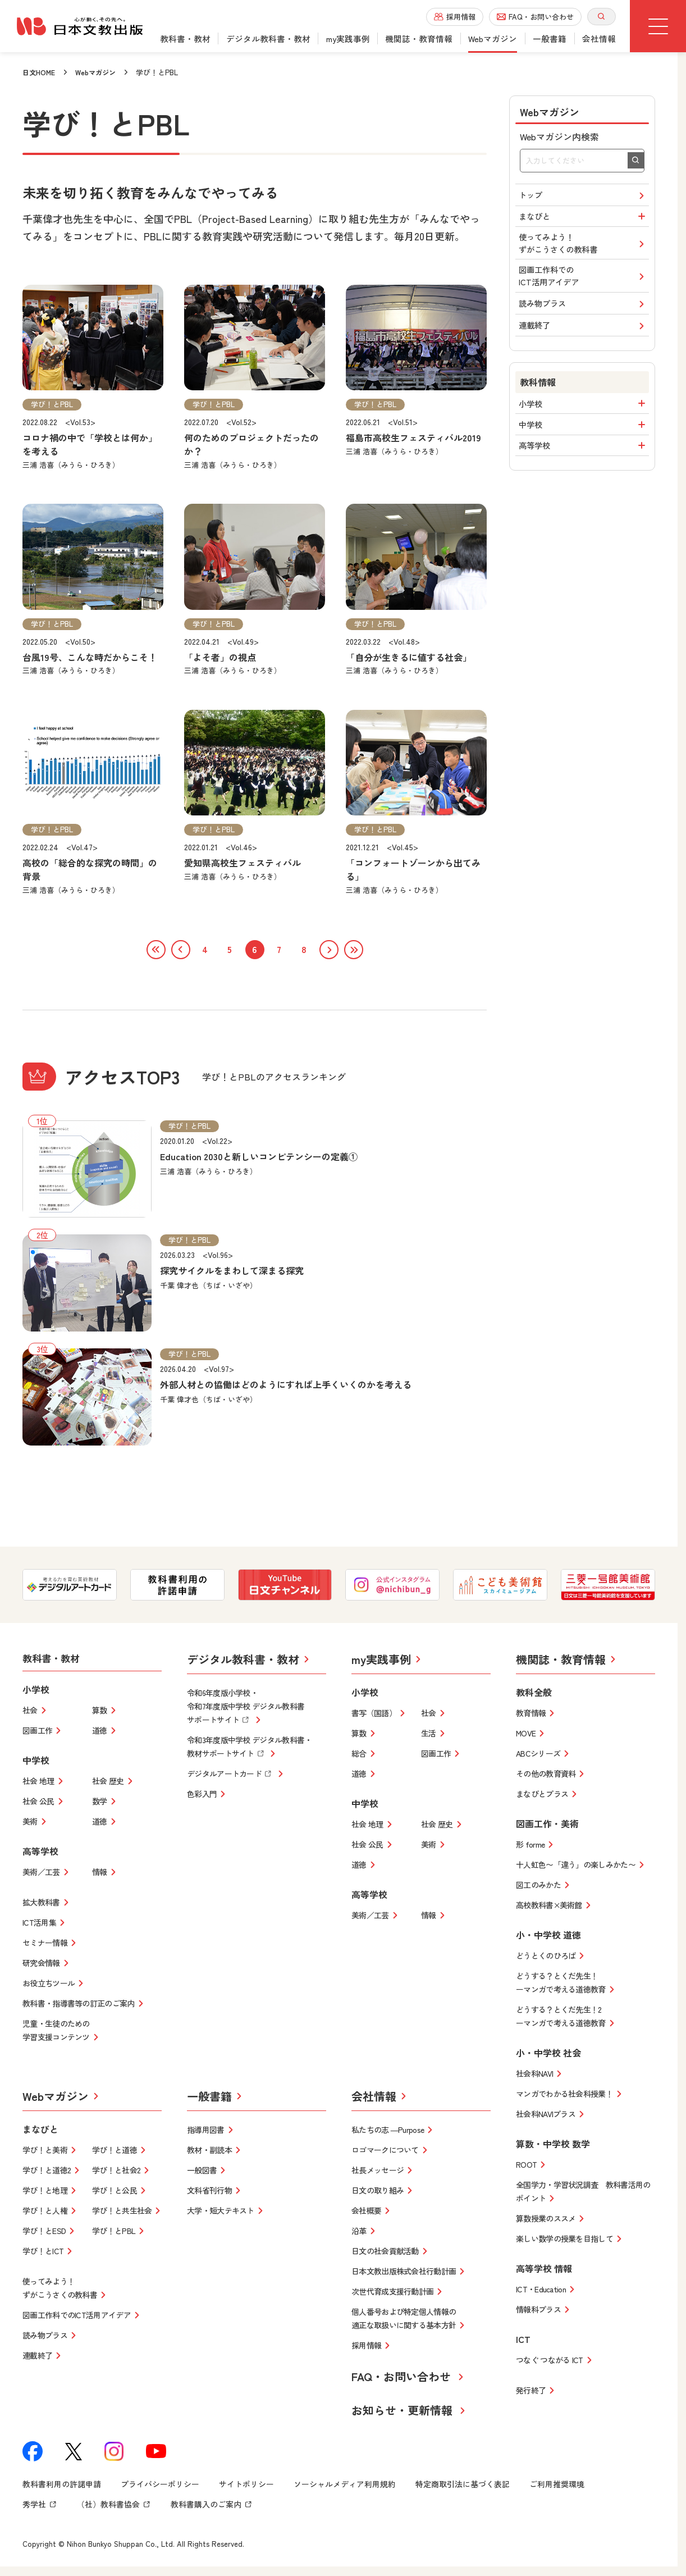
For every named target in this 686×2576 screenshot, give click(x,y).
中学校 (584, 457)
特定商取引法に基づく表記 (462, 2487)
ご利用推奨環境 (556, 2487)
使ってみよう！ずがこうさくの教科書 (584, 254)
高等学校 (584, 483)
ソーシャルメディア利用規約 (345, 2487)
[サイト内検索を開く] (601, 16)
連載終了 (584, 351)
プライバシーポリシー (160, 2487)
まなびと (584, 222)
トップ (584, 197)
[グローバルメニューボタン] (658, 26)
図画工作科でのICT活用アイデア (584, 293)
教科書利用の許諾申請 (61, 2487)
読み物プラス (584, 325)
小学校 (584, 432)
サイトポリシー (246, 2487)
